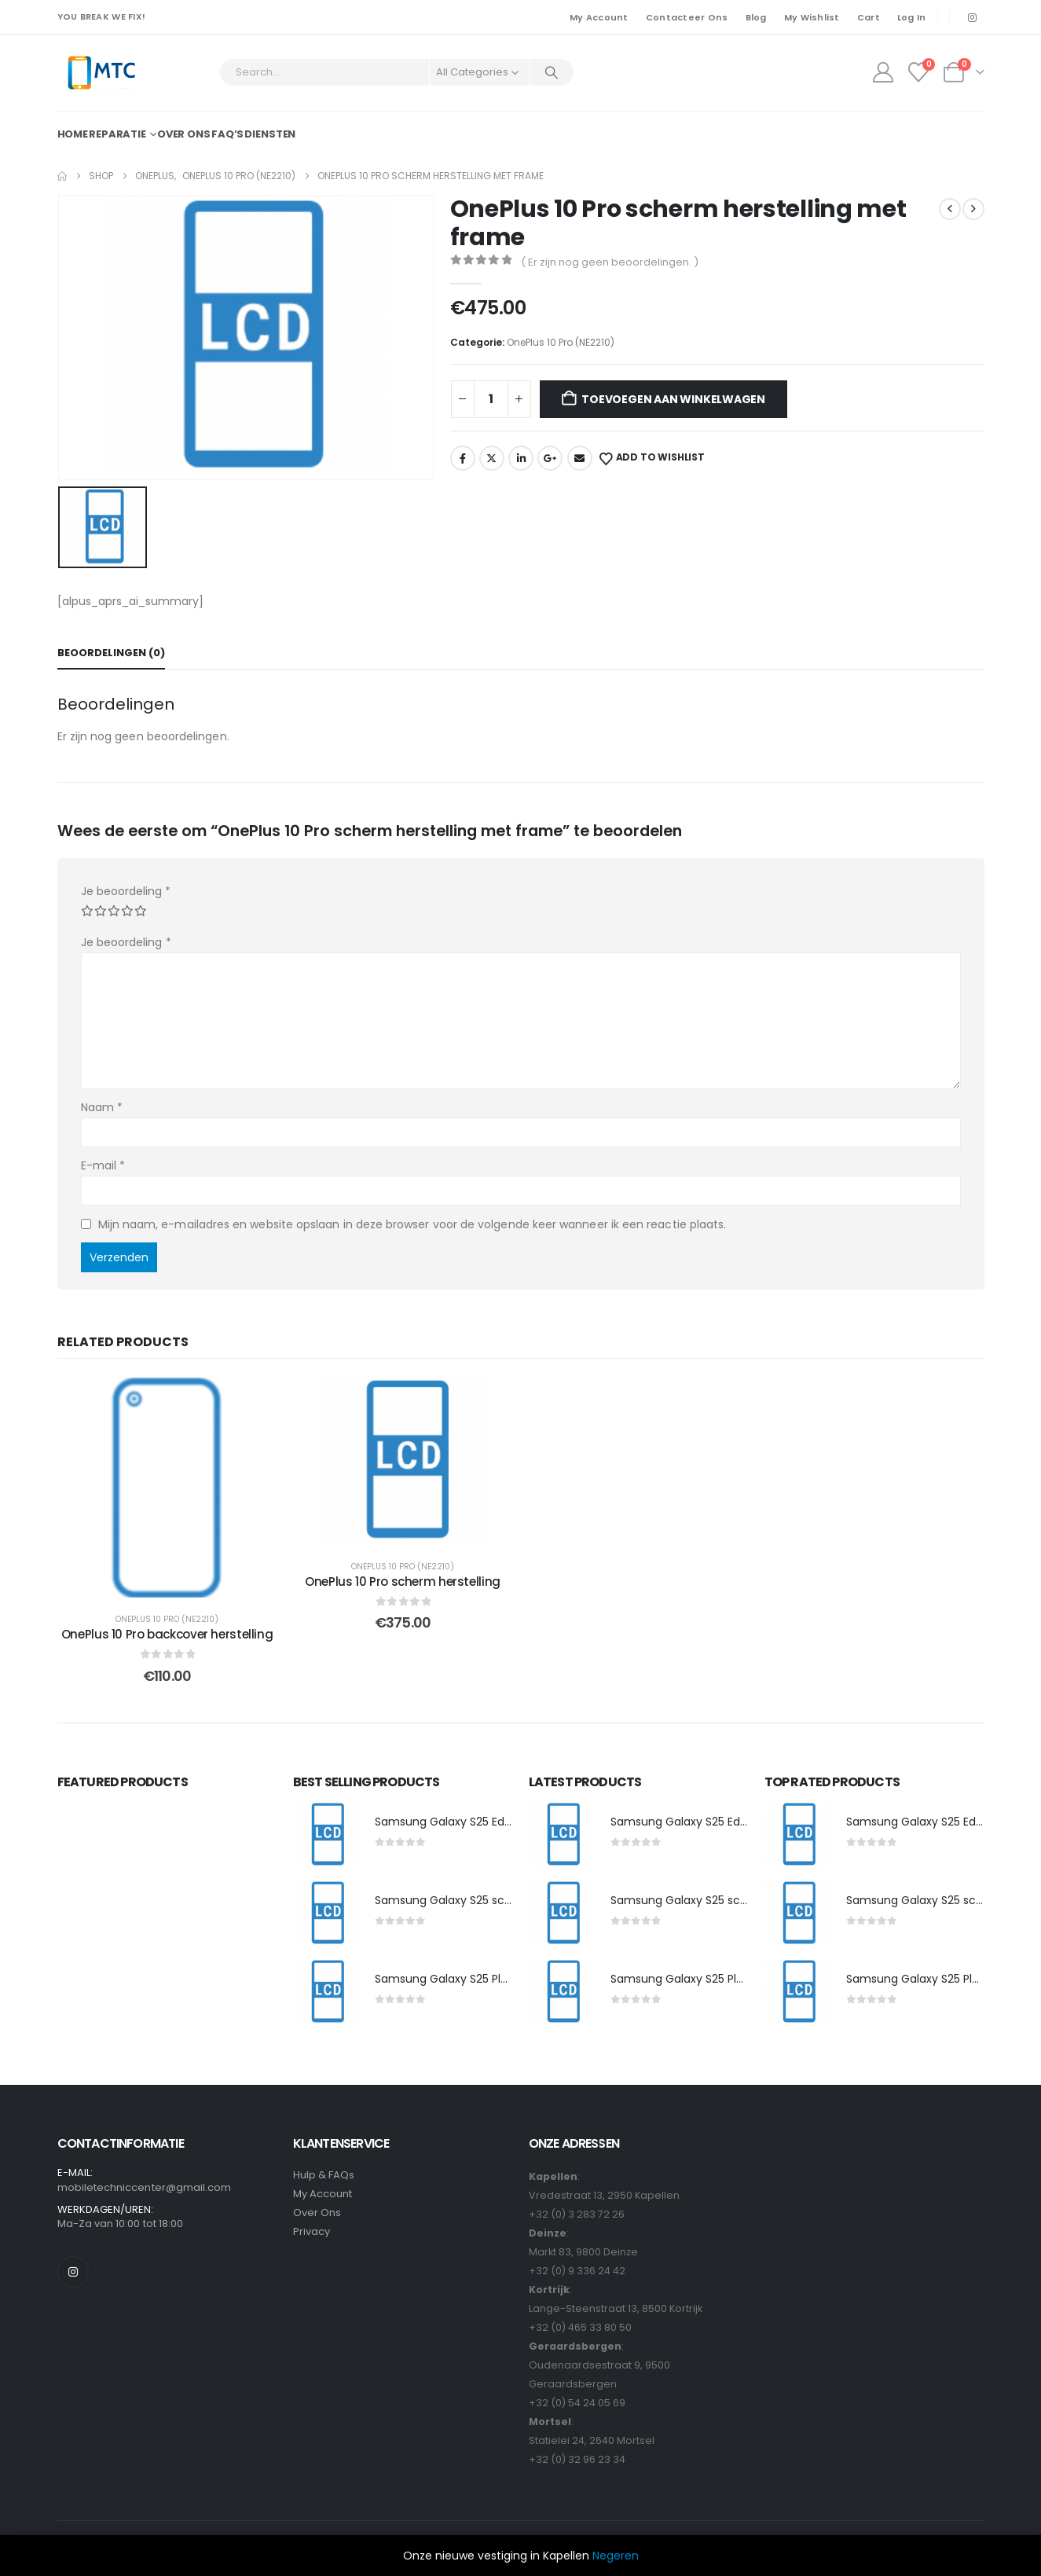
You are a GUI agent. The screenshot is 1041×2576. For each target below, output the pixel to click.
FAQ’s (227, 134)
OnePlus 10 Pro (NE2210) (560, 342)
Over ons (184, 134)
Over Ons (317, 2212)
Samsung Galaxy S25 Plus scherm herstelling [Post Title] (496, 1979)
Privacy (311, 2231)
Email (579, 458)
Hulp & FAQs (324, 2174)
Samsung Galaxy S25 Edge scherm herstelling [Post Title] (499, 1821)
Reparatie (117, 134)
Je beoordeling (125, 891)
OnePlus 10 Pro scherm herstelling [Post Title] (402, 1581)
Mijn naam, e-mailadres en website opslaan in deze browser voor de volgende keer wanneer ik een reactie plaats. (412, 1223)
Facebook (462, 458)
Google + (550, 458)
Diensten (269, 134)
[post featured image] (326, 1835)
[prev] (950, 209)
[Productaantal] (491, 399)
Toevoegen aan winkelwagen (673, 399)
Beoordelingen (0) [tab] (111, 652)
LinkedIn (520, 458)
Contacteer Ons (687, 17)
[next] (973, 209)
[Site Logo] (101, 73)
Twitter (491, 458)
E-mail (103, 1165)
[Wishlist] (918, 72)
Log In (911, 17)
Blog (756, 17)
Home (73, 134)
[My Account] (883, 72)
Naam (102, 1107)
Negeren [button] (615, 2555)
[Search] (552, 72)
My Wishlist (812, 17)
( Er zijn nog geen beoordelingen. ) (609, 262)
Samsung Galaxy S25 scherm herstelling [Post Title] (484, 1900)
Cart (868, 17)
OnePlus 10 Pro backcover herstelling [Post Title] (167, 1634)
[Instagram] (973, 17)
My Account (599, 17)
